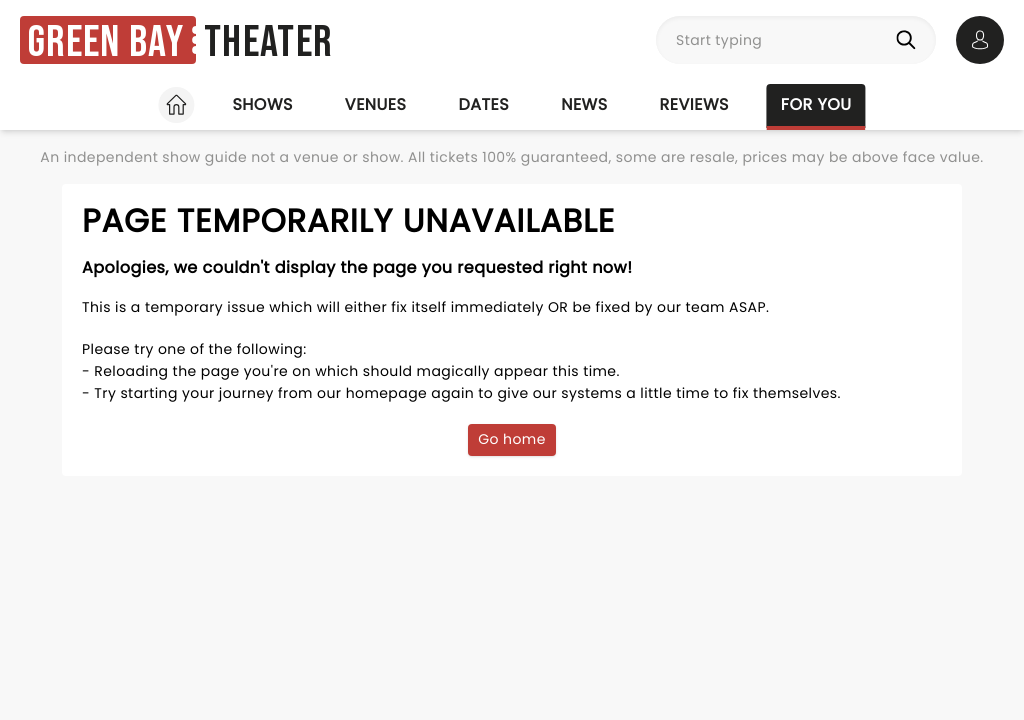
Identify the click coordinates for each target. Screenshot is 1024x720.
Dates (483, 104)
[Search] (910, 40)
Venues (376, 104)
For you (816, 104)
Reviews (694, 104)
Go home (512, 439)
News (584, 104)
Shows (262, 104)
